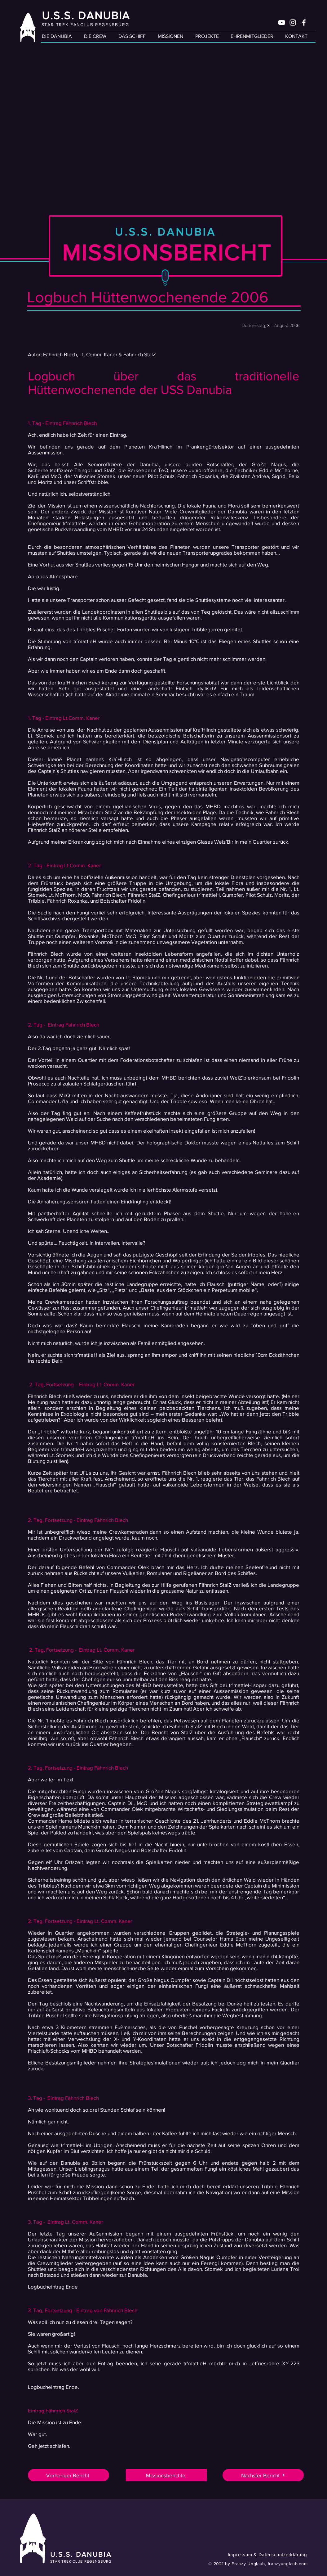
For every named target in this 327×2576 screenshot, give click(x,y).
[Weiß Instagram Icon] (293, 22)
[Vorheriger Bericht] (68, 2475)
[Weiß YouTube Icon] (281, 22)
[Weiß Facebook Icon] (304, 22)
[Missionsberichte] (166, 2475)
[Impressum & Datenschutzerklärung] (255, 2554)
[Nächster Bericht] (263, 2475)
